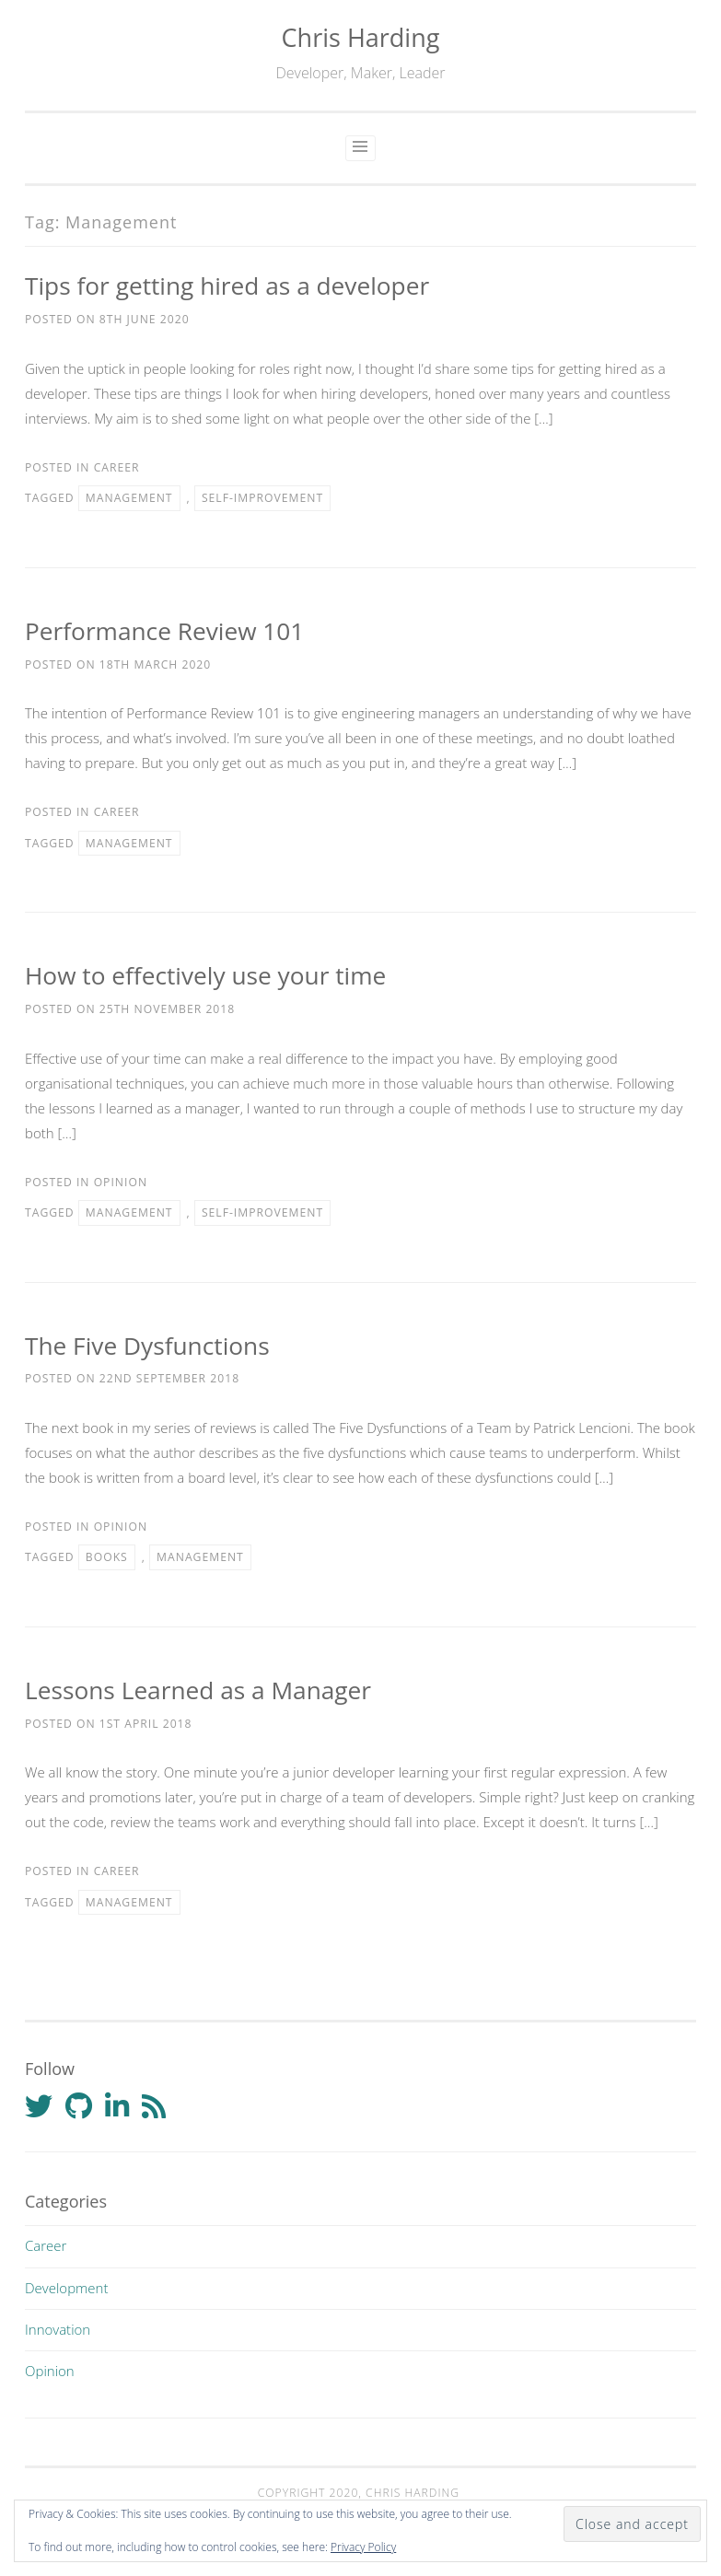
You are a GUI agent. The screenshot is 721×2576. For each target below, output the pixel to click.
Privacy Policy (363, 2547)
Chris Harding (361, 37)
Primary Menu (360, 148)
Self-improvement (262, 498)
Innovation (57, 2329)
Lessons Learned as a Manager (198, 1690)
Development (66, 2288)
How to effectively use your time (205, 975)
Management (129, 498)
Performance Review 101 (164, 630)
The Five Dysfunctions (147, 1345)
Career (117, 467)
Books (107, 1557)
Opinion (120, 1182)
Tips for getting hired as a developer (227, 285)
